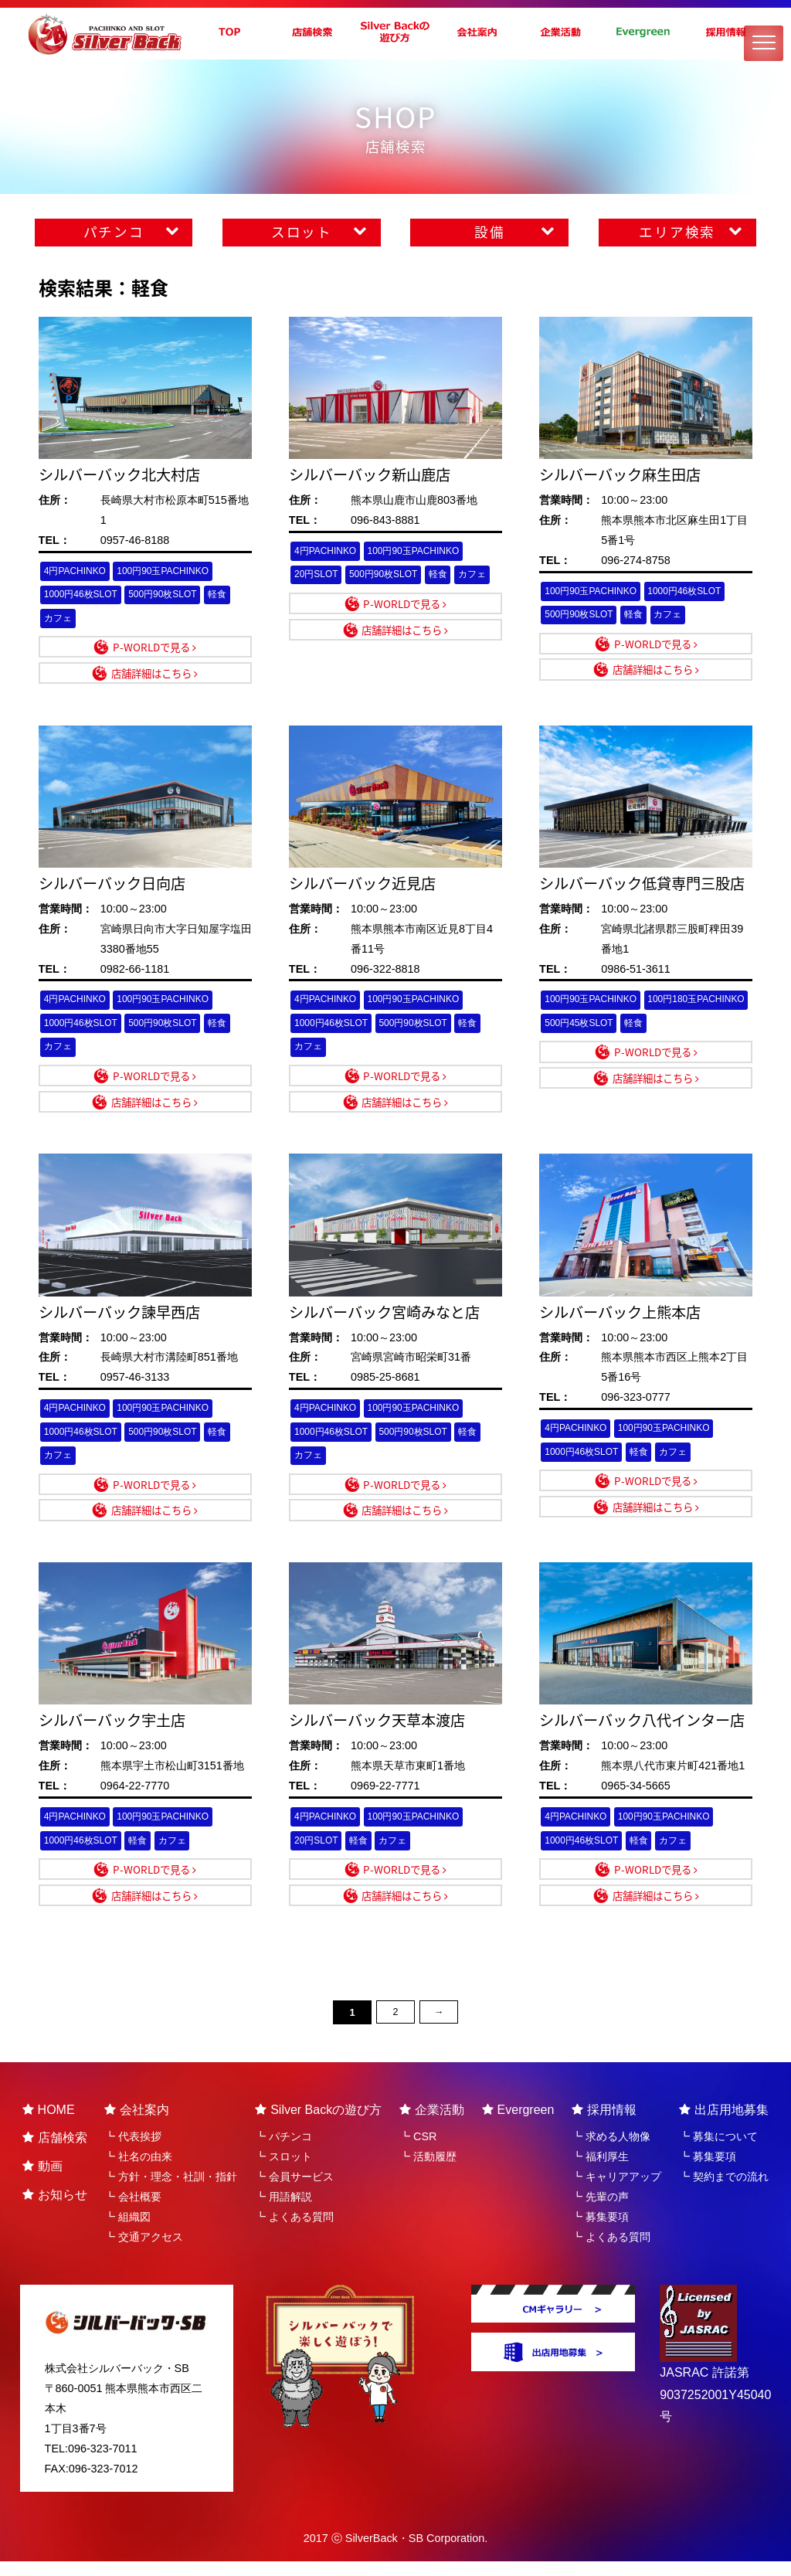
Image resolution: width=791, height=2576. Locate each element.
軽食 (229, 595)
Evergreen (518, 2124)
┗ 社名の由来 (138, 2172)
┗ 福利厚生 (600, 2172)
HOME (48, 2124)
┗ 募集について (718, 2152)
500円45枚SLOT (696, 1027)
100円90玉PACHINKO (170, 571)
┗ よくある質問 (294, 2231)
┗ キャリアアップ (616, 2191)
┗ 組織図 (127, 2231)
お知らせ (54, 2209)
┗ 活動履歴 (428, 2172)
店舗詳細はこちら (154, 675)
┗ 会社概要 (132, 2211)
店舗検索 (54, 2153)
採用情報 (604, 2124)
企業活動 (431, 2124)
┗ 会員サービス (294, 2191)
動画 (42, 2180)
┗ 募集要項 (600, 2231)
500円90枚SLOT (170, 595)
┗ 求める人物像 (611, 2152)
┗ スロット (283, 2172)
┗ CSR (417, 2152)
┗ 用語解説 (283, 2211)
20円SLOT (317, 575)
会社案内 (136, 2124)
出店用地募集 (724, 2124)
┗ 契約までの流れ (724, 2191)
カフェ (59, 619)
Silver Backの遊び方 (318, 2124)
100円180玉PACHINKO (597, 1027)
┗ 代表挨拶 (132, 2152)
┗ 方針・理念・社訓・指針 (170, 2191)
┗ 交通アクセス (143, 2251)
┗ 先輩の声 (600, 2211)
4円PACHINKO (77, 571)
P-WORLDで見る (154, 648)
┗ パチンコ (283, 2152)
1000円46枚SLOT (83, 595)
